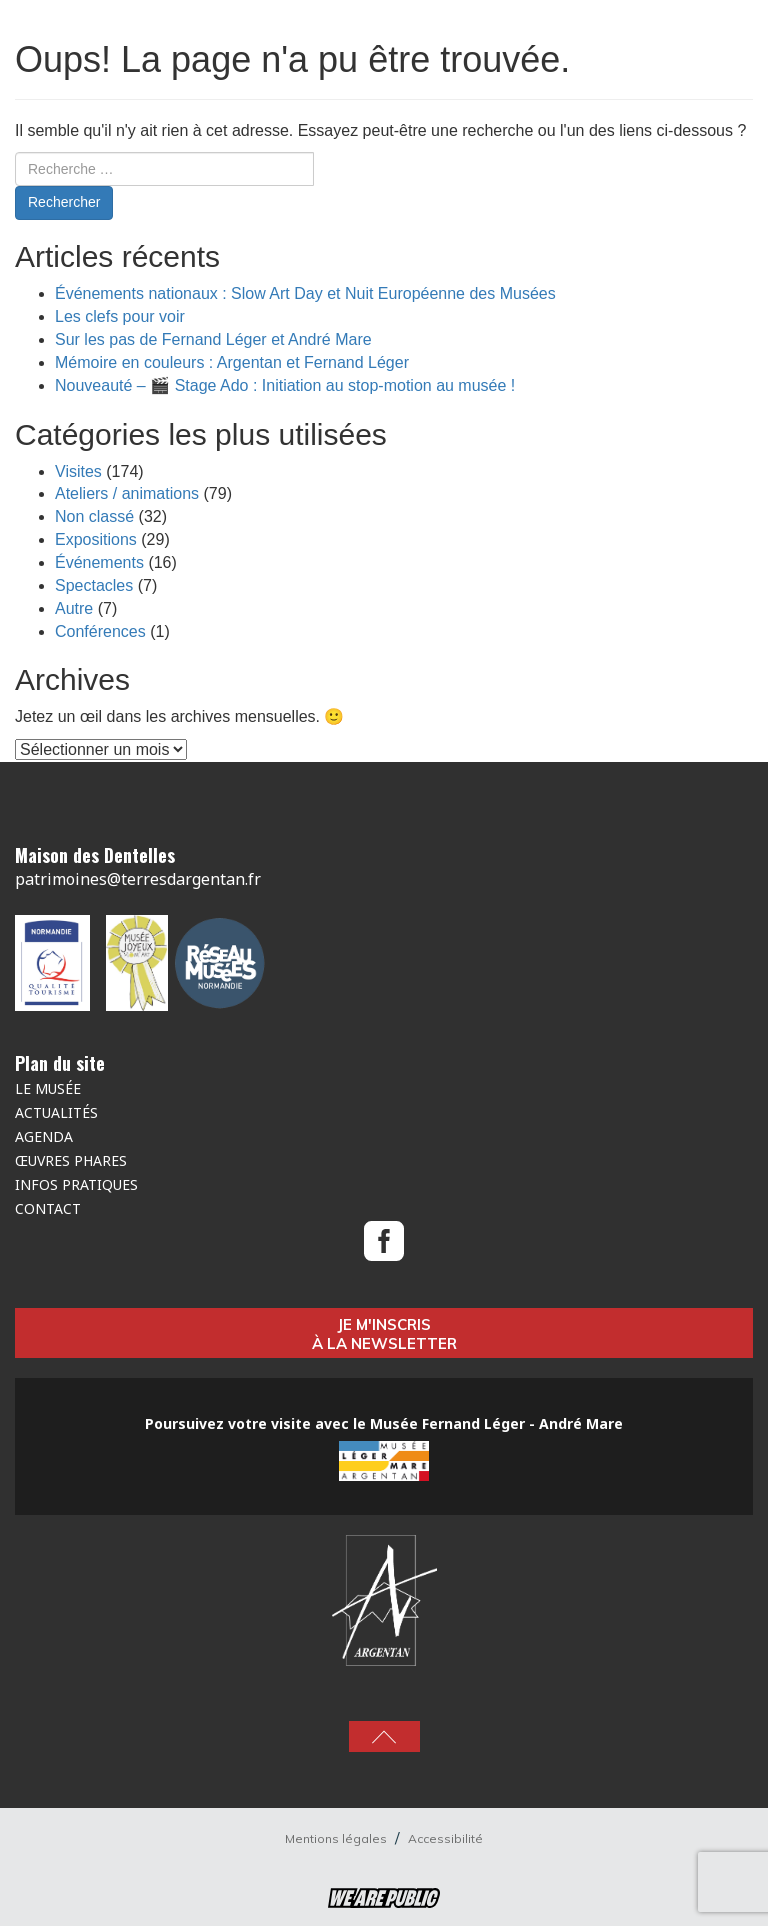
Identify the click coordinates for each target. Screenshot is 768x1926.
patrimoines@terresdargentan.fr (138, 879)
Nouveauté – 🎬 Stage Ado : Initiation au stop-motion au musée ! (285, 385)
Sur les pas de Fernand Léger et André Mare (213, 339)
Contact (48, 1208)
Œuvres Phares (71, 1160)
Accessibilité (445, 1838)
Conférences (100, 631)
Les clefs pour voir (120, 316)
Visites (78, 471)
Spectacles (94, 585)
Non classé (94, 516)
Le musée (48, 1088)
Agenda (44, 1136)
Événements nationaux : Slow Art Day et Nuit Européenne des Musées (305, 293)
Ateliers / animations (127, 493)
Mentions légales (337, 1838)
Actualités (56, 1112)
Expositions (96, 539)
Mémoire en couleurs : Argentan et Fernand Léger (232, 362)
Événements (99, 562)
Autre (74, 608)
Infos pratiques (76, 1184)
